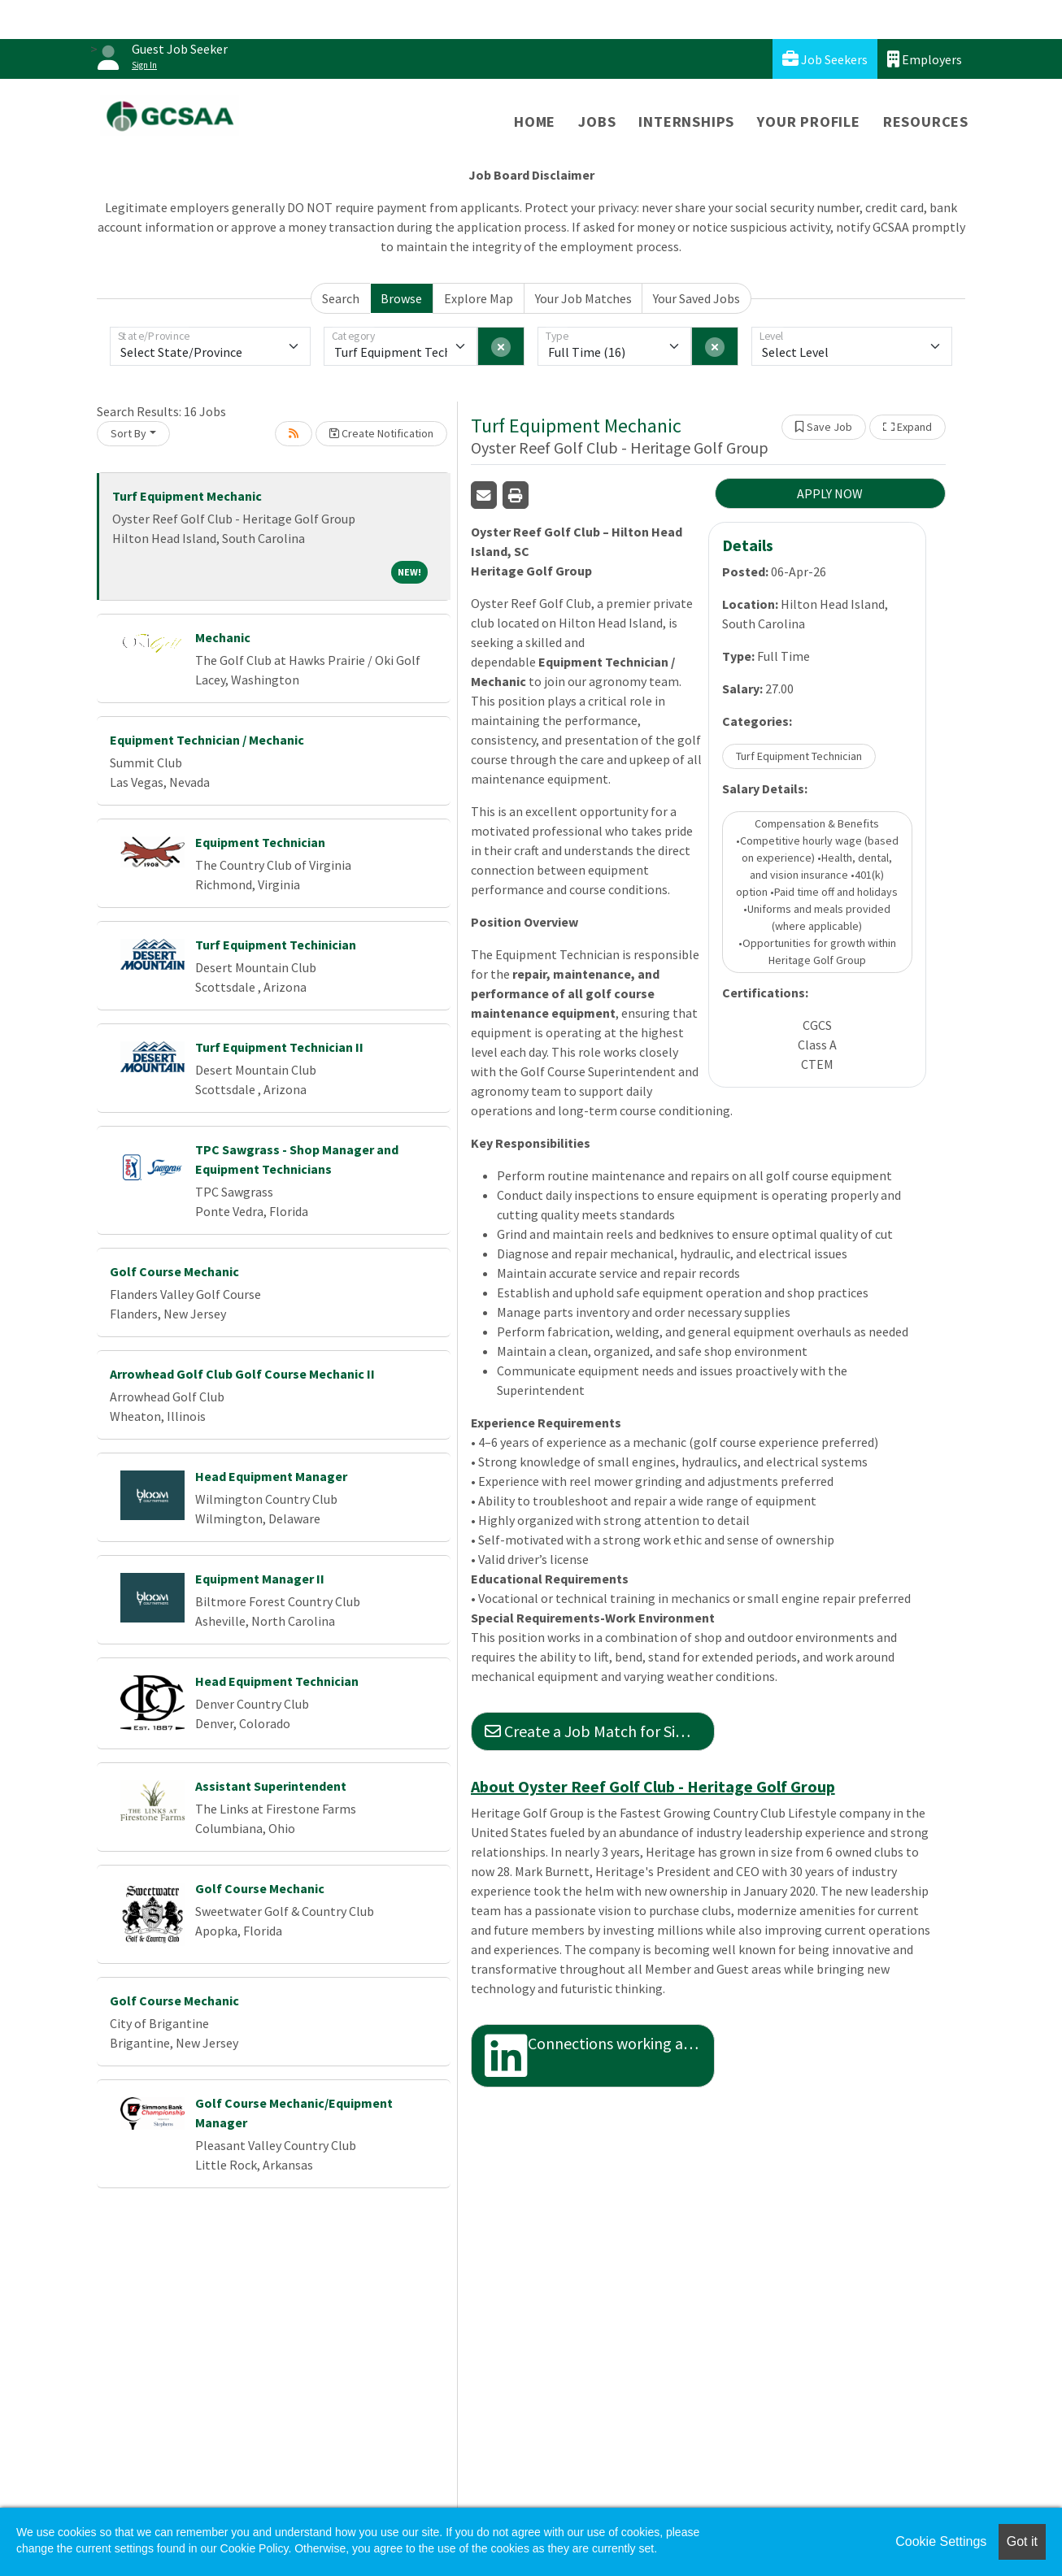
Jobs (597, 121)
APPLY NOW (830, 493)
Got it (1022, 2541)
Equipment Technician (260, 842)
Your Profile (808, 121)
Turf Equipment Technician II (279, 1047)
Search (340, 298)
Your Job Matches (583, 298)
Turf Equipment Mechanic (187, 496)
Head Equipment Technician (277, 1681)
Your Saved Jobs (696, 298)
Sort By (128, 433)
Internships (686, 121)
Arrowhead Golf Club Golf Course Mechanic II (242, 1374)
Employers (924, 59)
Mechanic (222, 637)
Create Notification (381, 433)
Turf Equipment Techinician (275, 944)
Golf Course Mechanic (174, 1271)
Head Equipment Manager (271, 1476)
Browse (401, 298)
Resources (925, 121)
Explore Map (478, 298)
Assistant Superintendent (270, 1786)
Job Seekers (825, 59)
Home (534, 121)
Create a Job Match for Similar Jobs (600, 1731)
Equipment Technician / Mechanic (207, 740)
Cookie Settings (940, 2541)
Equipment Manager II (259, 1578)
